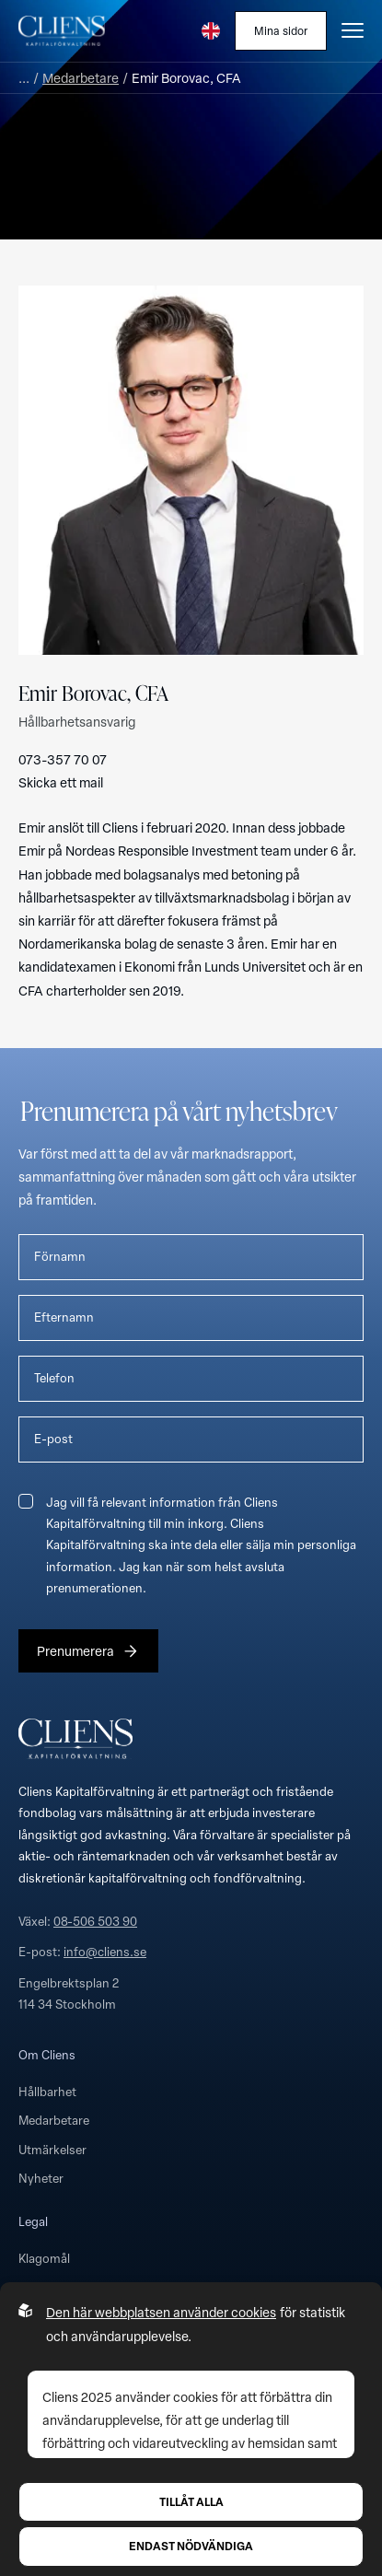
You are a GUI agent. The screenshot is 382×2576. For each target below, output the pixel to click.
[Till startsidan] (61, 30)
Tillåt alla (191, 2501)
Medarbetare (80, 78)
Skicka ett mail (60, 782)
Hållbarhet (47, 2091)
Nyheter (41, 2178)
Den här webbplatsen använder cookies (161, 2312)
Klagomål (44, 2258)
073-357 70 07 (62, 759)
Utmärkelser (52, 2149)
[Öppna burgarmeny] (352, 30)
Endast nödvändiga (191, 2545)
